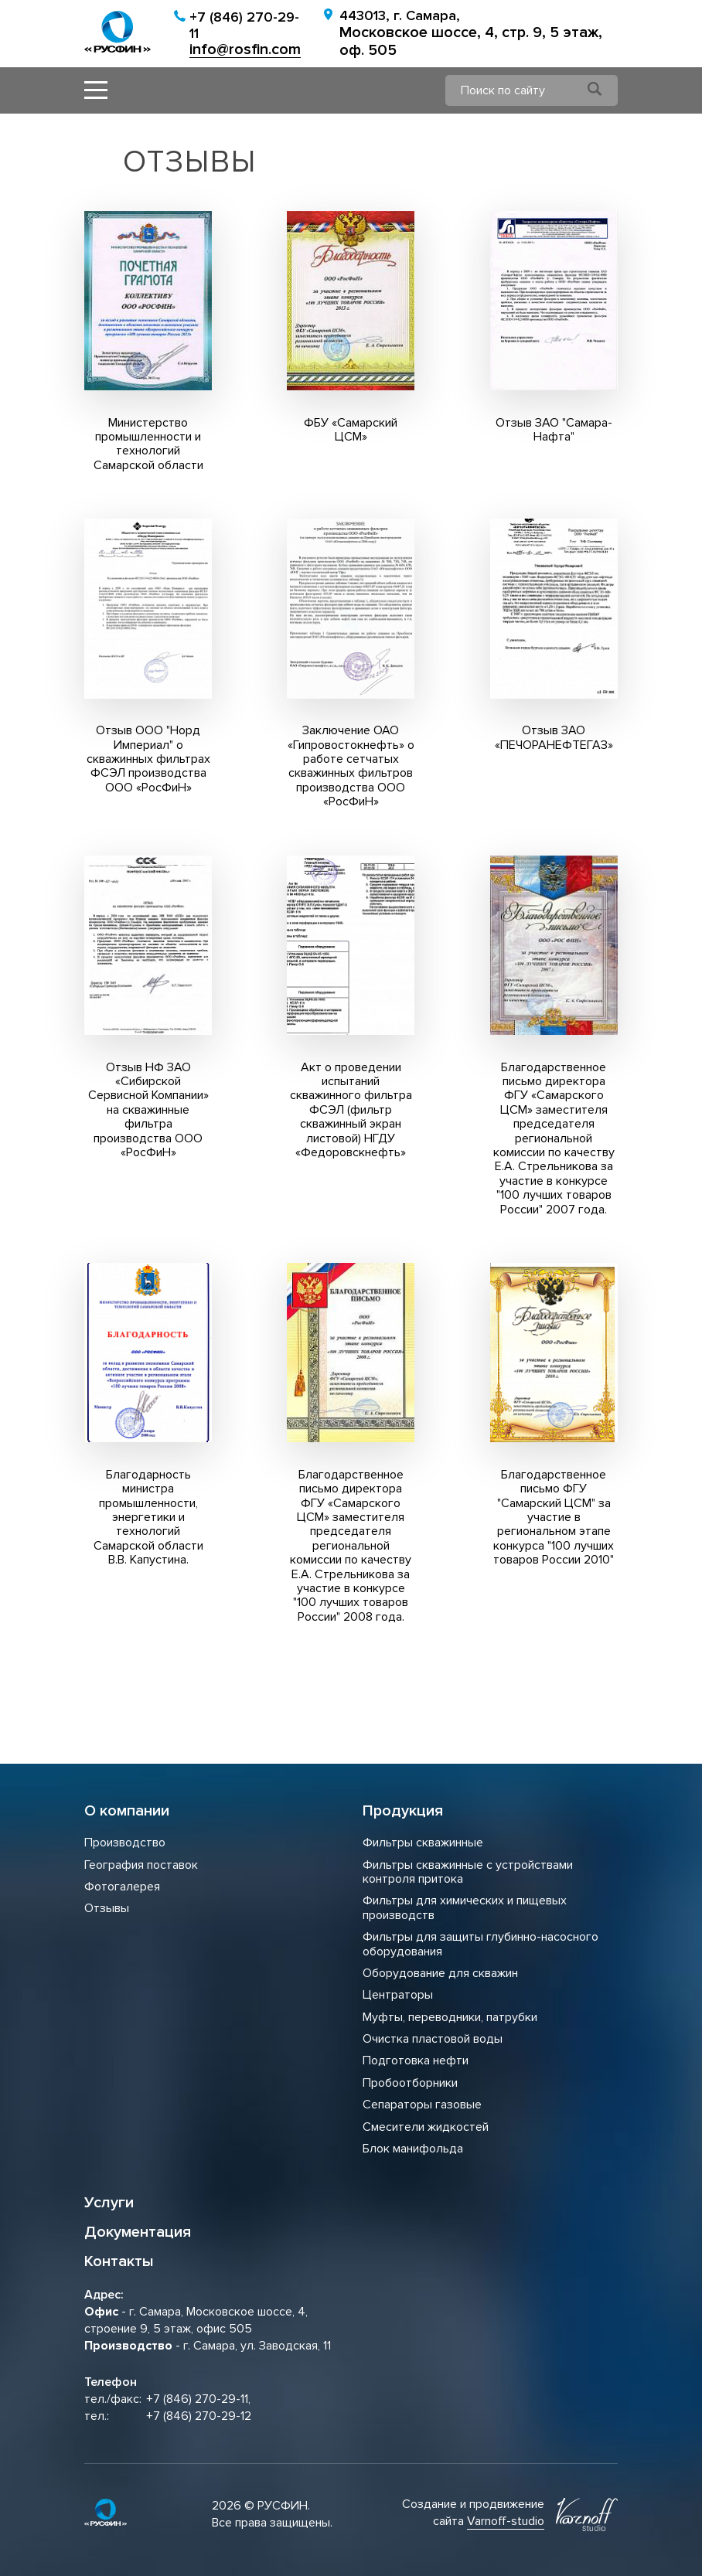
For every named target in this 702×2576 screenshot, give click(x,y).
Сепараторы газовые (422, 2104)
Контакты (119, 2261)
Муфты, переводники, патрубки (450, 2017)
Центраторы (398, 1995)
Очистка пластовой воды (433, 2039)
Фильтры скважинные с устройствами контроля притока (468, 1872)
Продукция (403, 1811)
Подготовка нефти (416, 2060)
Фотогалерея (122, 1886)
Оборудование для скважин (440, 1973)
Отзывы (106, 1908)
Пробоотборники (410, 2083)
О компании (126, 1811)
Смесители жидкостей (426, 2127)
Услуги (109, 2202)
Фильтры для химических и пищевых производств (465, 1907)
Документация (137, 2232)
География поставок (141, 1865)
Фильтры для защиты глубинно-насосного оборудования (480, 1943)
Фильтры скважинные (423, 1842)
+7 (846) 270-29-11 (244, 25)
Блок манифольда (413, 2148)
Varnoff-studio (505, 2521)
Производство (124, 1842)
